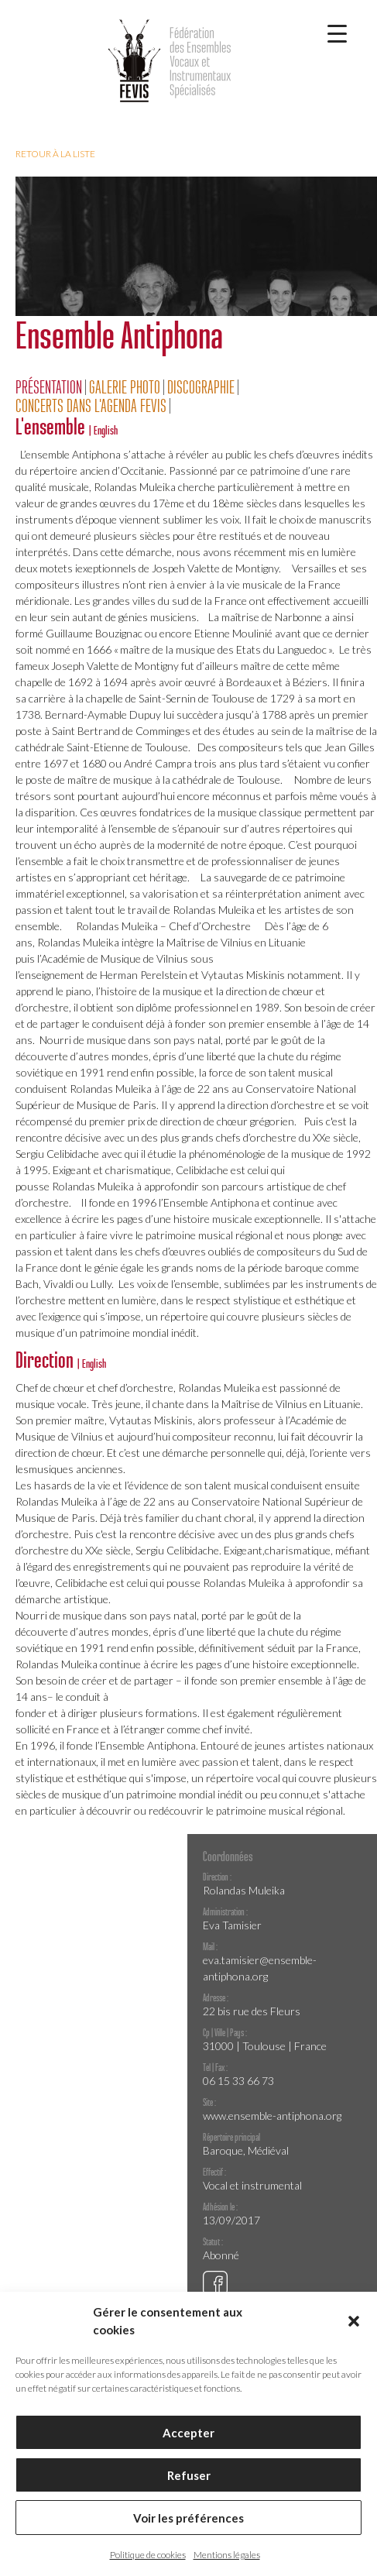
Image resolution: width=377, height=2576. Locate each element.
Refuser (189, 2475)
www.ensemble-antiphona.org (272, 2115)
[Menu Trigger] (337, 33)
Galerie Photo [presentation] (124, 387)
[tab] (50, 387)
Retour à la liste (55, 154)
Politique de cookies (148, 2555)
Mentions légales (227, 2555)
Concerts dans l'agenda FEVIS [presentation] (90, 406)
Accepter (188, 2433)
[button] (354, 2321)
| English (103, 430)
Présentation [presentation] (48, 387)
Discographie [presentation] (201, 387)
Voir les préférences (188, 2518)
